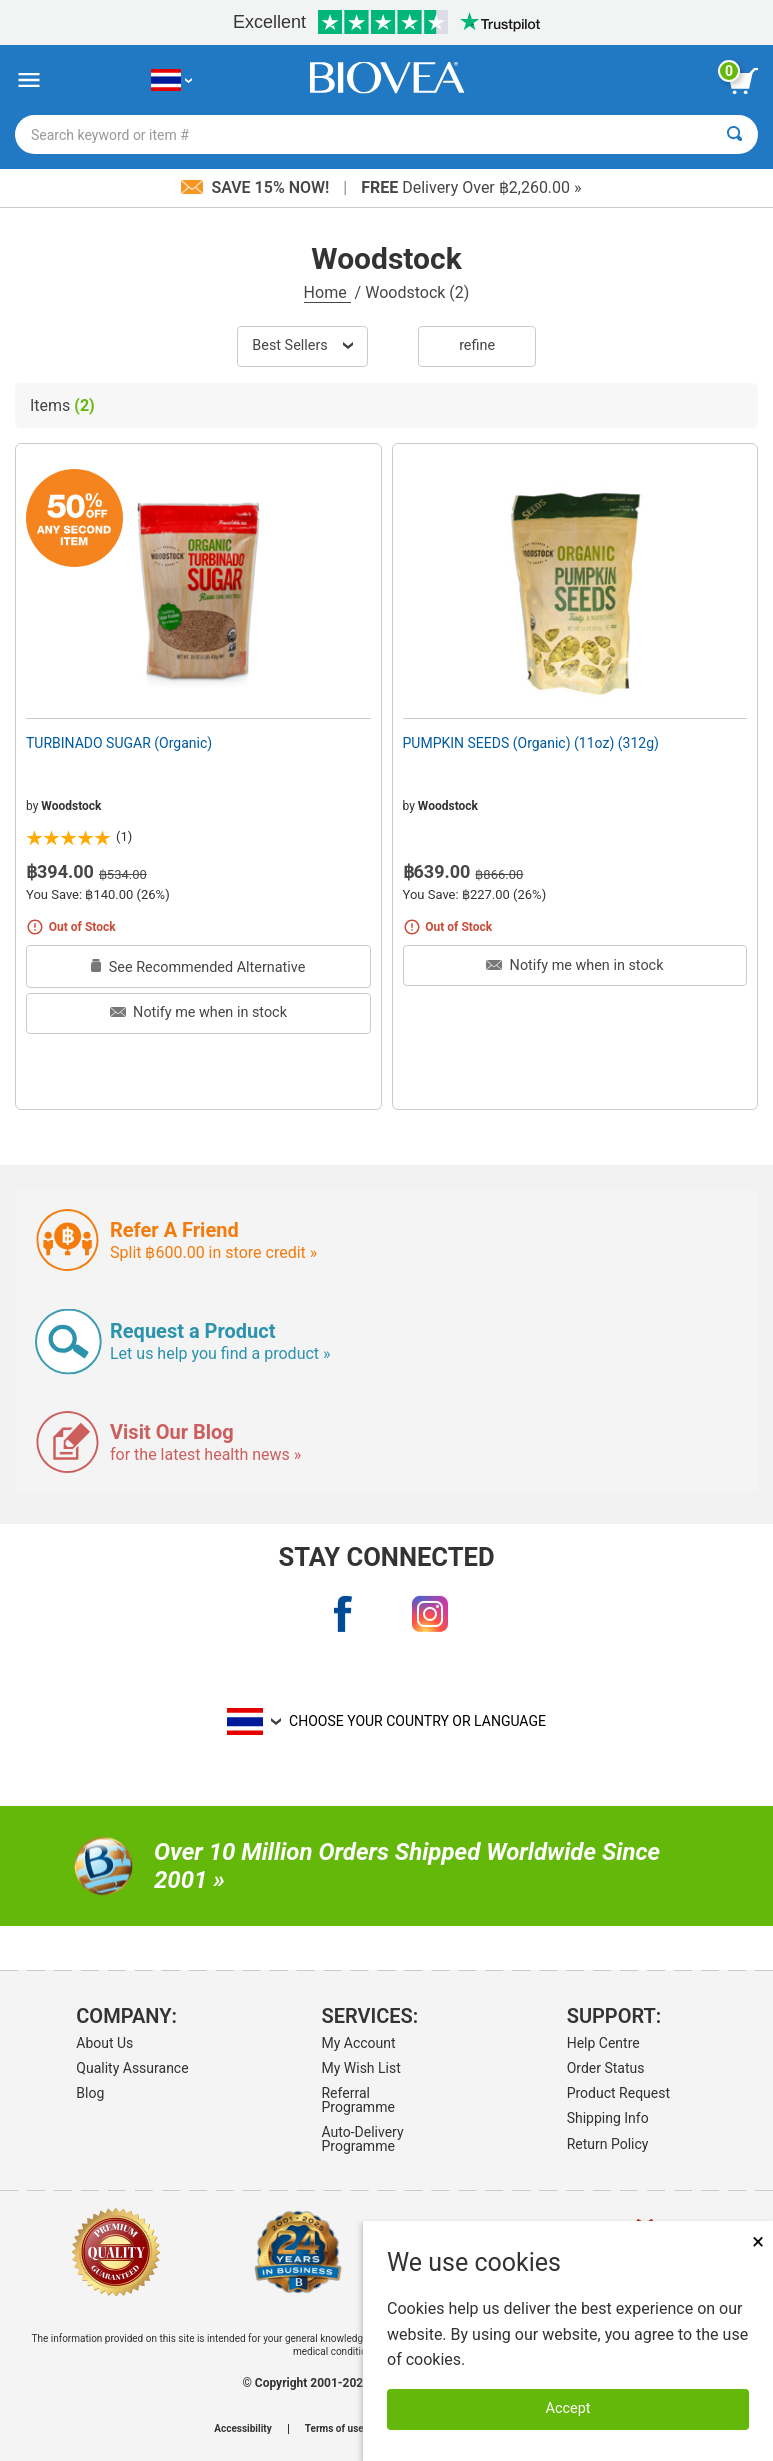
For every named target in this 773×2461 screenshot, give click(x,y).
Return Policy (608, 2144)
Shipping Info (608, 2118)
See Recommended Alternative (198, 967)
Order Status (606, 2068)
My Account (358, 2043)
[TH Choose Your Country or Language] (171, 80)
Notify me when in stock (198, 1012)
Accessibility (242, 2429)
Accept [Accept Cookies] (568, 2408)
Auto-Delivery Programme (362, 2139)
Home (327, 292)
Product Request (618, 2093)
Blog (90, 2093)
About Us (104, 2043)
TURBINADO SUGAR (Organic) (119, 743)
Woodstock (71, 806)
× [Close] (758, 2241)
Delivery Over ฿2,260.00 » (471, 187)
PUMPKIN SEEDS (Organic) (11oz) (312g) (531, 743)
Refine (477, 345)
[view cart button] (743, 81)
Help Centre (603, 2043)
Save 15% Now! (257, 187)
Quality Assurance (132, 2068)
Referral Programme (357, 2100)
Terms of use (334, 2429)
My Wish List (360, 2068)
